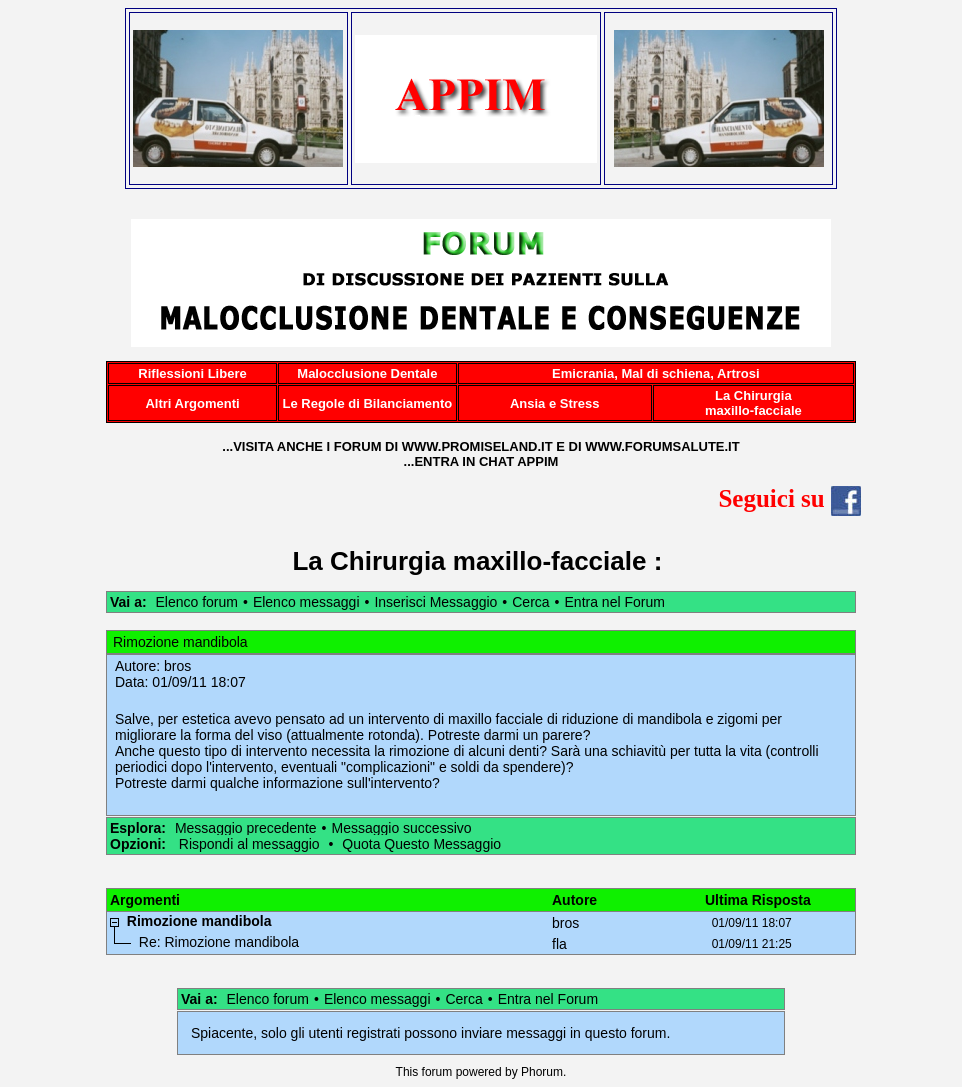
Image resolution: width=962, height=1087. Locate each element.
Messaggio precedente (246, 828)
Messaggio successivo (401, 828)
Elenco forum (196, 602)
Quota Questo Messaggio (421, 844)
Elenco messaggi (306, 602)
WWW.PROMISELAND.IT (477, 446)
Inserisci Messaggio (435, 602)
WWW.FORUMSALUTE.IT (662, 446)
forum (437, 1072)
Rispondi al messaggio (249, 844)
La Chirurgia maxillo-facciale (469, 561)
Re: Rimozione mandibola (219, 942)
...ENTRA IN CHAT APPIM (481, 461)
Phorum (542, 1072)
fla (559, 944)
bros (177, 666)
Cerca (530, 602)
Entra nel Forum (615, 602)
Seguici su (789, 498)
